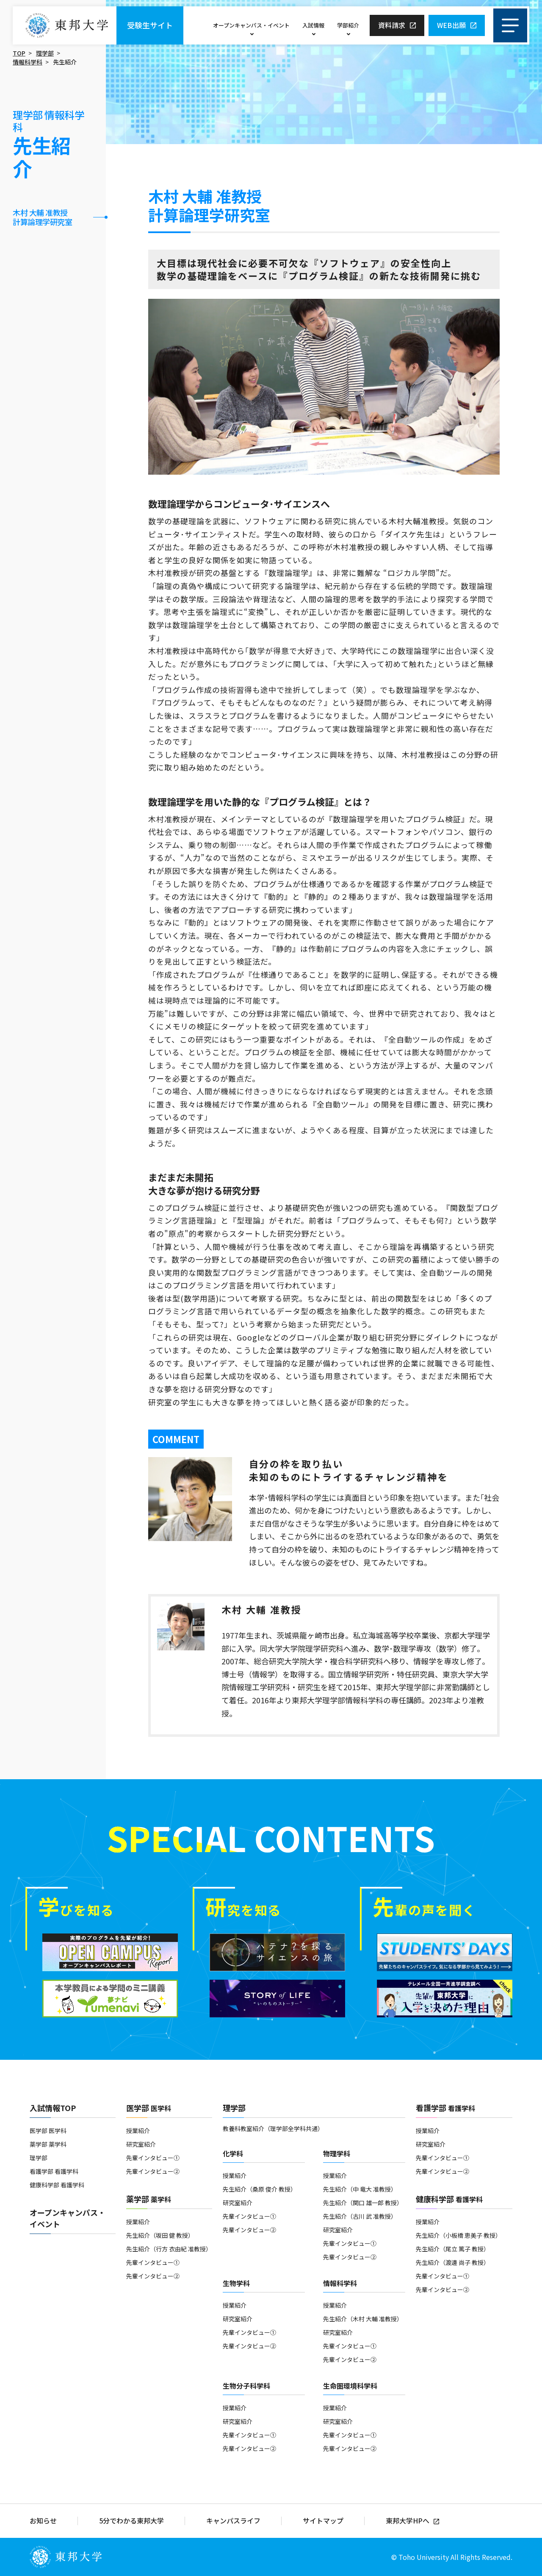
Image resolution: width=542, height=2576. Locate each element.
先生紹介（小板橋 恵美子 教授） (458, 2235)
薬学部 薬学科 (48, 2144)
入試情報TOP (53, 2107)
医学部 (148, 2107)
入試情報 (313, 25)
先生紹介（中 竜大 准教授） (360, 2189)
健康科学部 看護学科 (57, 2185)
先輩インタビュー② (153, 2171)
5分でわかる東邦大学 (131, 2521)
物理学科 (336, 2153)
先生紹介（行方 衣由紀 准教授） (169, 2249)
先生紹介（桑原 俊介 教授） (259, 2189)
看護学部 (445, 2107)
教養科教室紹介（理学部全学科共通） (273, 2128)
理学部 (45, 53)
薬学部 (148, 2198)
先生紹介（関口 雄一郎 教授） (363, 2202)
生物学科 (236, 2283)
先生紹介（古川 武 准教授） (360, 2216)
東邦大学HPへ (407, 2521)
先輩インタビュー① (153, 2157)
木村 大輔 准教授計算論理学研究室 (42, 217)
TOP (19, 53)
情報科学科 (27, 62)
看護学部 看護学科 (54, 2171)
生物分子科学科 (246, 2386)
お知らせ (43, 2521)
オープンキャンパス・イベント (251, 25)
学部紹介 (348, 25)
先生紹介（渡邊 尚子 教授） (452, 2262)
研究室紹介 (141, 2144)
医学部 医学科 (48, 2130)
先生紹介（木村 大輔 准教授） (363, 2319)
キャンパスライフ (233, 2521)
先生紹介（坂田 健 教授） (160, 2235)
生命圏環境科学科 (350, 2386)
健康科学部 (449, 2198)
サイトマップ (323, 2521)
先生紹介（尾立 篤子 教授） (452, 2249)
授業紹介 (138, 2130)
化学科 (233, 2153)
